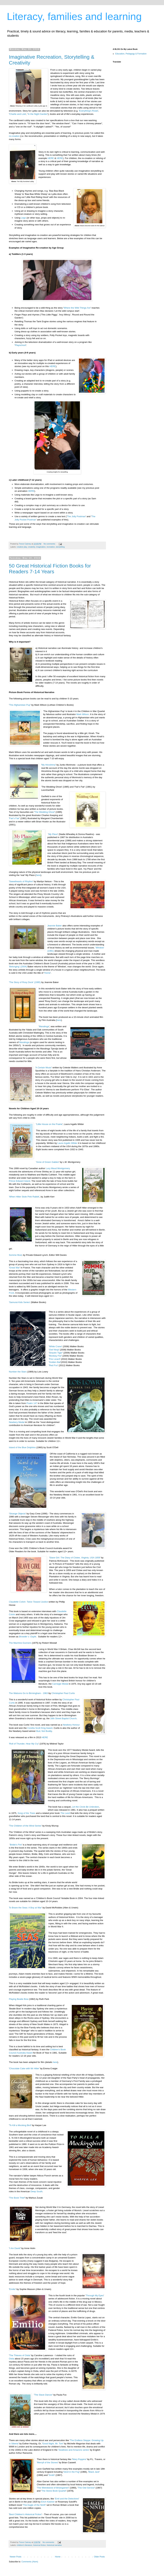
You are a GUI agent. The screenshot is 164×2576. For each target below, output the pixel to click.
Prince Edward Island (19, 1181)
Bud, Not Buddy (44, 1731)
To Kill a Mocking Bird (20, 2125)
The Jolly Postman (76, 516)
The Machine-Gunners (20, 1643)
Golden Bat (54, 1362)
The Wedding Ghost (44, 812)
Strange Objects (17, 1513)
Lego (23, 217)
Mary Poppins (79, 2459)
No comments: (50, 544)
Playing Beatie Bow (18, 1999)
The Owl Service (86, 2487)
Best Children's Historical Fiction (25, 2514)
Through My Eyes (95, 2295)
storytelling (60, 547)
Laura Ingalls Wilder (68, 1143)
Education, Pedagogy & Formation (131, 54)
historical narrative (54, 2545)
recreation (51, 547)
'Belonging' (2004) (18, 966)
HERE (51, 158)
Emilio (12, 2289)
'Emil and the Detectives (67, 2498)
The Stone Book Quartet (54, 2491)
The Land (65, 1813)
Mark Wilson (82, 714)
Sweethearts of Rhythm (21, 881)
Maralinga (44, 1026)
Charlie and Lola (17, 114)
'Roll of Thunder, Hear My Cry (23, 1743)
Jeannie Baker (54, 925)
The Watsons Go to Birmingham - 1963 (28, 1693)
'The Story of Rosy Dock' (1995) (25, 982)
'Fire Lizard (54, 1359)
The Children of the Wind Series (25, 1825)
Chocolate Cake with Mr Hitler (24, 2068)
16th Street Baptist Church (63, 1718)
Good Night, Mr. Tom (52, 2443)
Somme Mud (15, 1255)
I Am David (14, 2248)
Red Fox (53, 1365)
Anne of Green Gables (47, 1162)
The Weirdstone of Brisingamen (53, 2487)
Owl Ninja (54, 1349)
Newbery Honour (71, 1724)
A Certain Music (43, 1067)
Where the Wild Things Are (77, 308)
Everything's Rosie (88, 111)
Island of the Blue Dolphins (22, 1447)
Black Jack (93, 2472)
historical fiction (39, 2545)
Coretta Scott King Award (39, 1728)
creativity (31, 547)
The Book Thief (17, 2197)
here (38, 875)
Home (47, 973)
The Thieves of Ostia (19, 2355)
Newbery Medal (17, 1422)
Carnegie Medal (60, 1684)
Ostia (11, 2358)
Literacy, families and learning (74, 16)
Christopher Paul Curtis (63, 1693)
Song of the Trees (26, 1813)
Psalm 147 (31, 1403)
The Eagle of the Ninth (34, 2505)
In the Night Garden (37, 114)
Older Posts (99, 2557)
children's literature (24, 2545)
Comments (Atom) (29, 2561)
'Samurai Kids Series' (19, 1302)
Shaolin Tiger (55, 1352)
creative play (22, 547)
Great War (14, 1267)
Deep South (37, 2191)
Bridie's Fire (16, 1844)
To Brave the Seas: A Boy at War (25, 1907)
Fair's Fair (14, 818)
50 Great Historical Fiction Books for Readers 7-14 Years (50, 568)
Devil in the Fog (71, 2472)
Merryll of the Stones (47, 2462)
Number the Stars (17, 1371)
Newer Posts (15, 2557)
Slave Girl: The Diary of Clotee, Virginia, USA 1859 (75, 1557)
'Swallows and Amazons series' (73, 2450)
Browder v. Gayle (27, 1636)
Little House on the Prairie (49, 1124)
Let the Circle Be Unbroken (85, 1807)
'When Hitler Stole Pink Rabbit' (24, 1196)
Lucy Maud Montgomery (58, 1168)
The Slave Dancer (43, 2394)
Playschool (20, 345)
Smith (51, 2475)
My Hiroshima (49, 764)
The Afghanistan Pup (19, 705)
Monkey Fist (55, 1356)
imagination (40, 547)
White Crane (55, 1346)
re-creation (14, 136)
